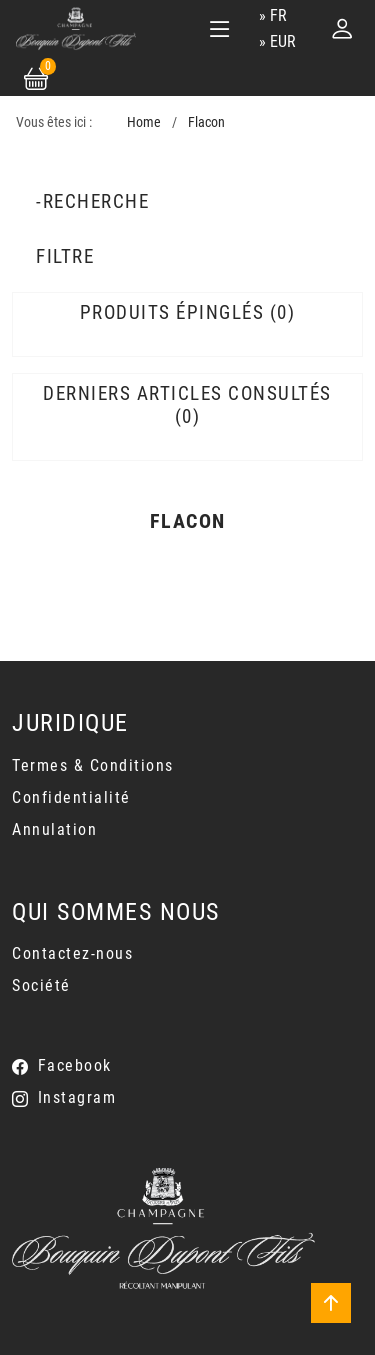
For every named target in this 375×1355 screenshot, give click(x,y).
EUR (283, 41)
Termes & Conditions (93, 765)
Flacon (206, 122)
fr (278, 15)
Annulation (54, 829)
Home (144, 122)
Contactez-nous (72, 953)
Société (41, 985)
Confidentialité (71, 797)
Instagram (77, 1097)
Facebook (75, 1065)
